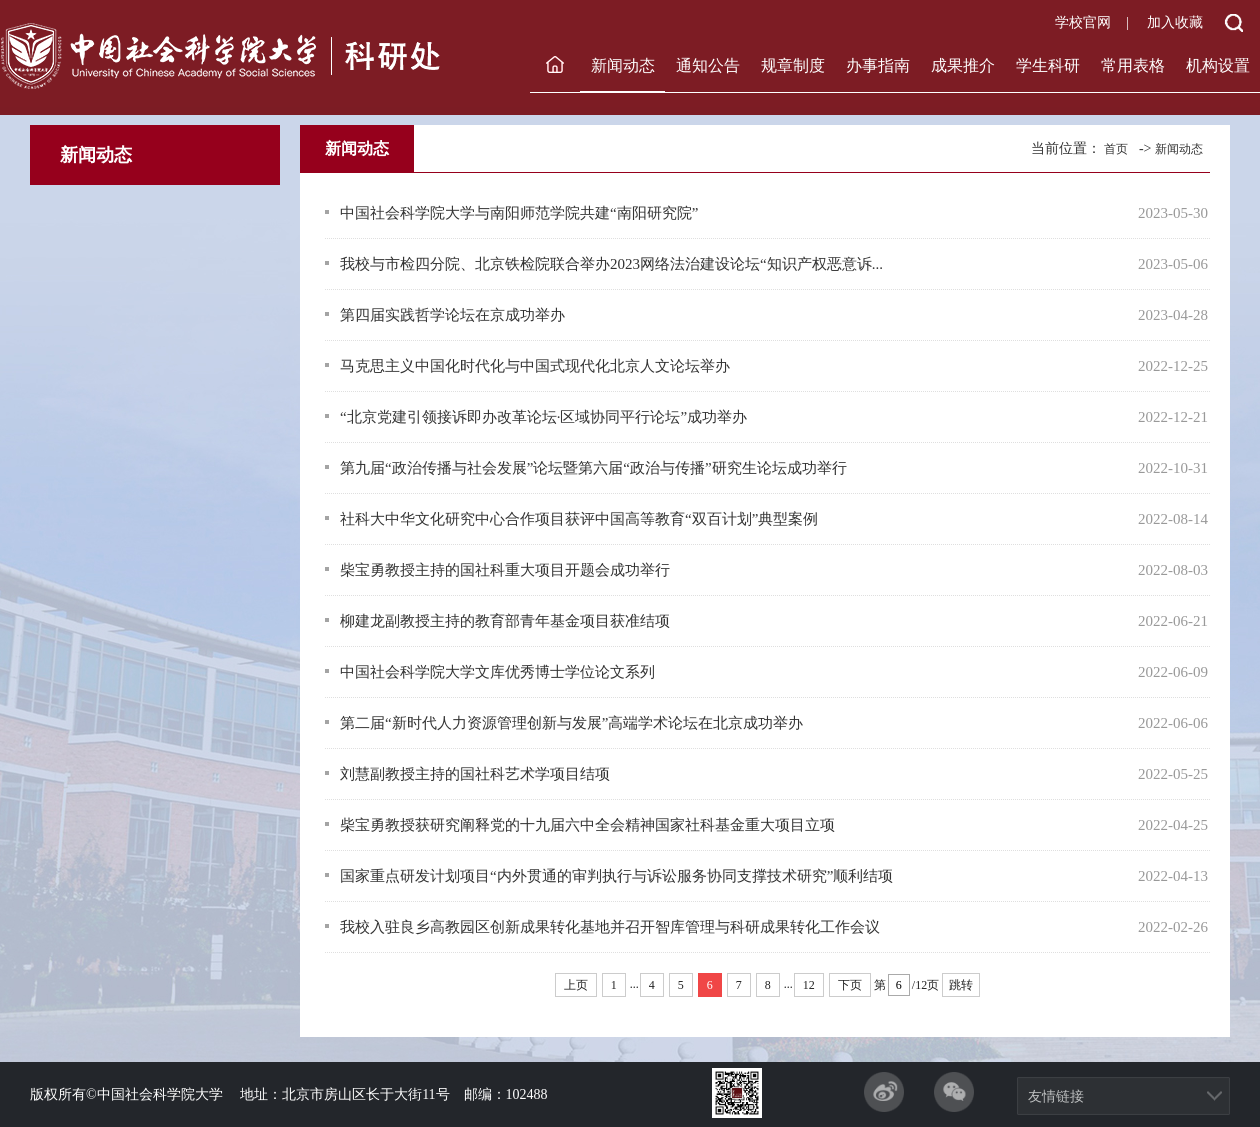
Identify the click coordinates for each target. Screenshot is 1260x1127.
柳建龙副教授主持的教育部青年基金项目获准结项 (505, 621)
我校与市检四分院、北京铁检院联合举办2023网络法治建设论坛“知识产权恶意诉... (611, 264)
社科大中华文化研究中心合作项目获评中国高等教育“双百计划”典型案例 (579, 519)
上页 (576, 985)
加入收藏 (1175, 22)
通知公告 (708, 65)
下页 (850, 985)
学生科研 (1048, 65)
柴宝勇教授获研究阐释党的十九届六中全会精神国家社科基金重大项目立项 (587, 825)
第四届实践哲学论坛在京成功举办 (452, 315)
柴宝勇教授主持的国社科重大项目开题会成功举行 (505, 570)
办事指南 (878, 65)
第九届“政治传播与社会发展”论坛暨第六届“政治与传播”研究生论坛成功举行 (593, 468)
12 (809, 985)
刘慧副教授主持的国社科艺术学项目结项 (475, 774)
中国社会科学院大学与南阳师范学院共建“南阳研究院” (519, 213)
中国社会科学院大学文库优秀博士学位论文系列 (497, 672)
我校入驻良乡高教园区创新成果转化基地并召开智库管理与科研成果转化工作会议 (610, 927)
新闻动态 (623, 65)
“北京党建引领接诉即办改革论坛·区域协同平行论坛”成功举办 (543, 417)
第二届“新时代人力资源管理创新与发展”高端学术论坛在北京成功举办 (571, 723)
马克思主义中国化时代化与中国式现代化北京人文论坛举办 (535, 366)
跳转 (961, 985)
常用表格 (1133, 65)
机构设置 (1218, 65)
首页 (1116, 149)
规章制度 (793, 65)
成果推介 (963, 65)
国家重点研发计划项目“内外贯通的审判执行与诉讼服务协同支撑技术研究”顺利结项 (616, 876)
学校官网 (1083, 22)
